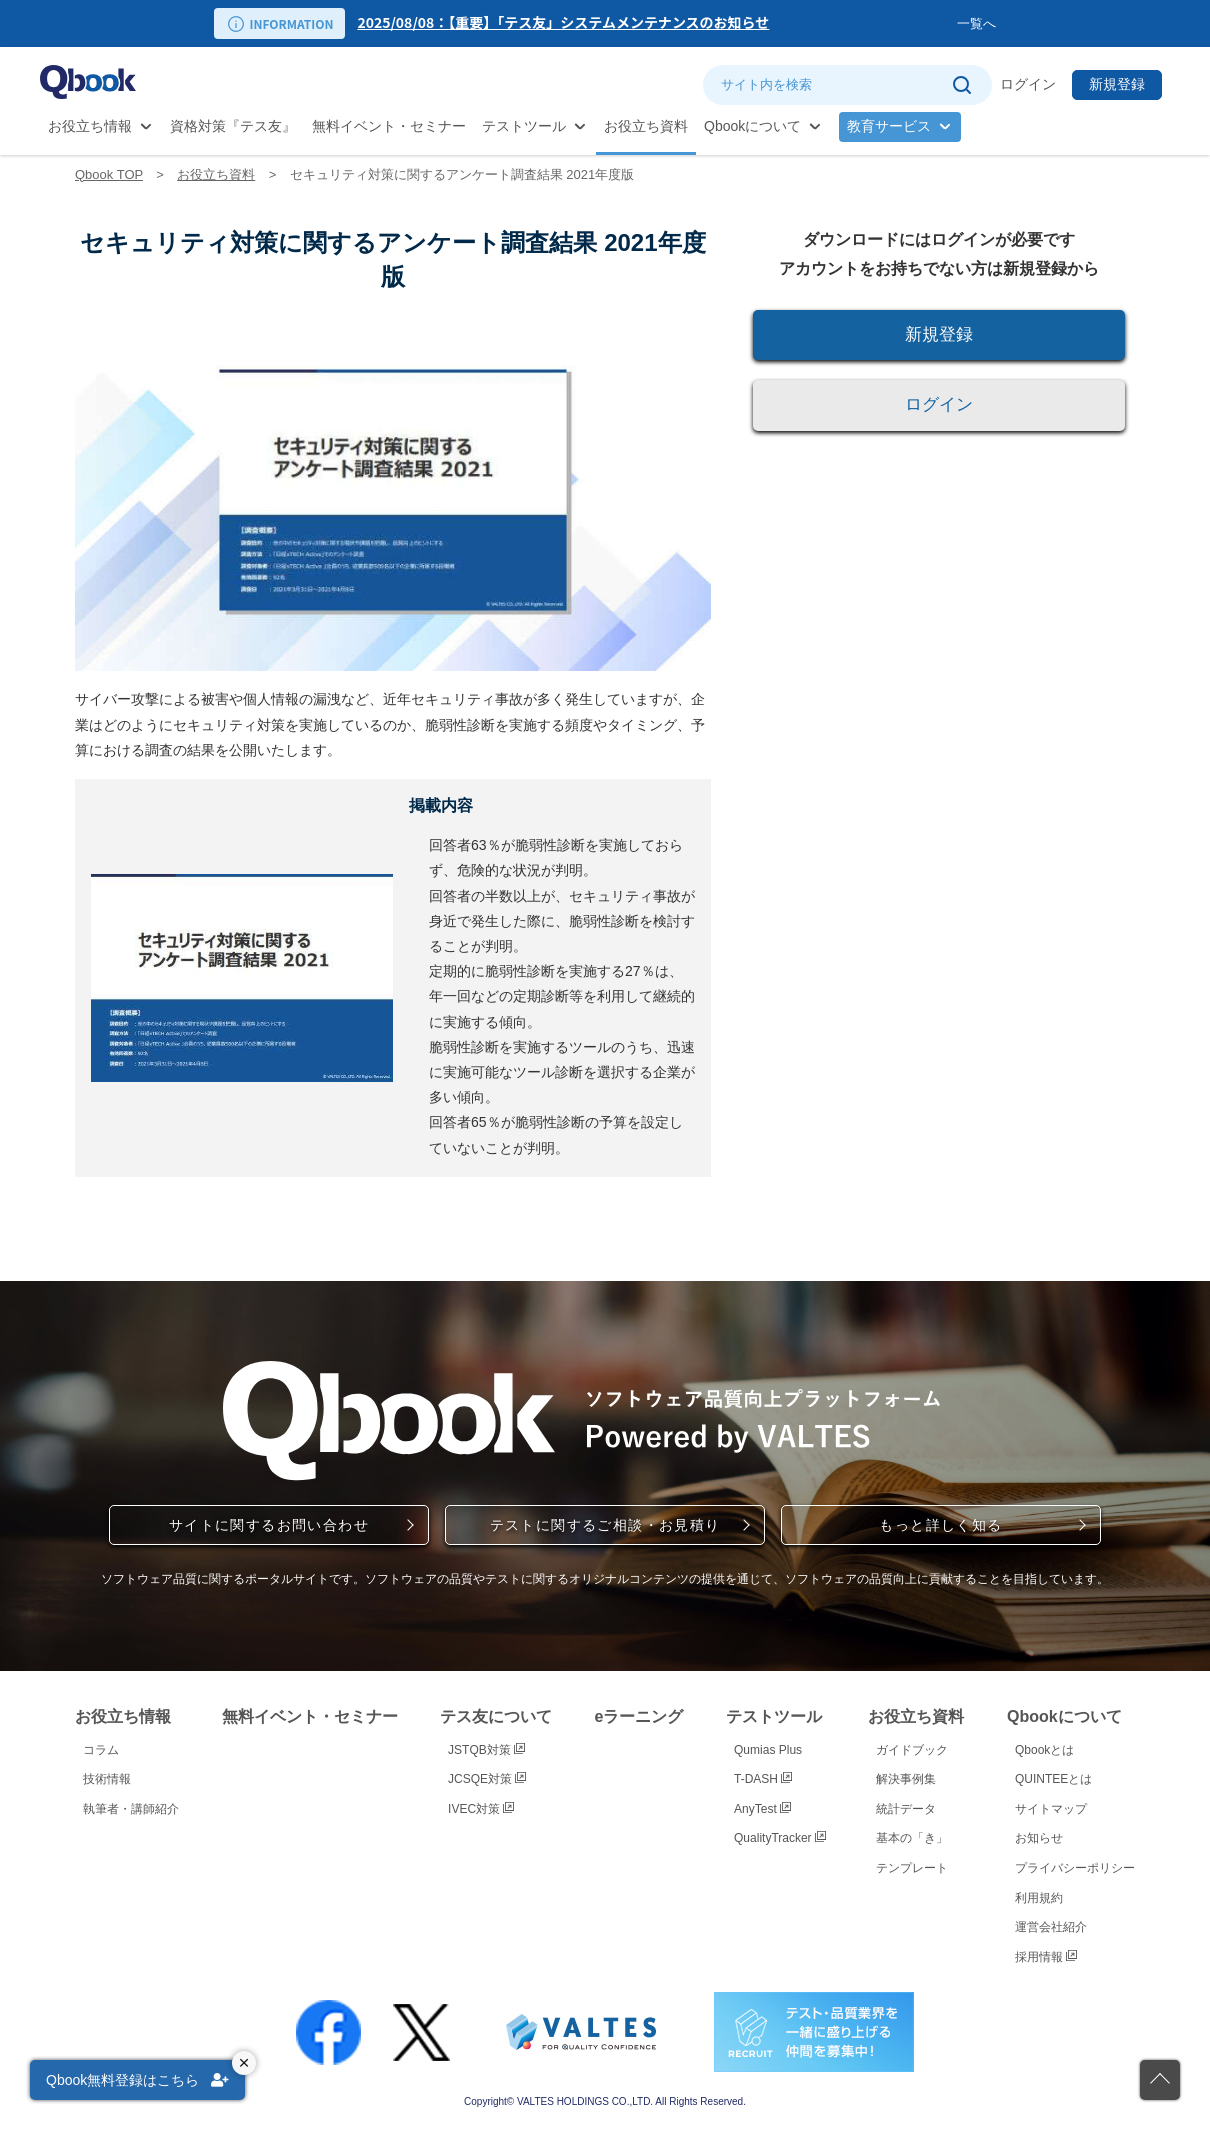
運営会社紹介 (1051, 1927)
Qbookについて (752, 126)
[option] (657, 23)
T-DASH (763, 1779)
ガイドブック (912, 1750)
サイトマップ (1051, 1809)
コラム (101, 1750)
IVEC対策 (481, 1809)
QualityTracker (780, 1838)
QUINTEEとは (1053, 1779)
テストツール (524, 126)
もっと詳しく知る (940, 1525)
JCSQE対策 (487, 1779)
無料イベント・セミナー (389, 126)
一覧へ (976, 23)
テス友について (496, 1716)
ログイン (1028, 84)
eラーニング (639, 1716)
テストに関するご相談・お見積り (605, 1525)
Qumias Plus (768, 1750)
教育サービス (889, 126)
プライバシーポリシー (1075, 1868)
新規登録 (1117, 84)
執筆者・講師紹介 (131, 1809)
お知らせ (1039, 1838)
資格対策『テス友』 (233, 126)
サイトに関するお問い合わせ (269, 1525)
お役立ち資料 (646, 126)
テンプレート (912, 1868)
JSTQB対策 (486, 1750)
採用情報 (1046, 1957)
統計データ (906, 1809)
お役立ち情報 (90, 126)
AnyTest (762, 1809)
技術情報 (107, 1779)
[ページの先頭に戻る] (1160, 2080)
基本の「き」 (912, 1838)
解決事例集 (906, 1779)
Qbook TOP (109, 174)
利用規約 (1039, 1898)
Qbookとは (1044, 1750)
